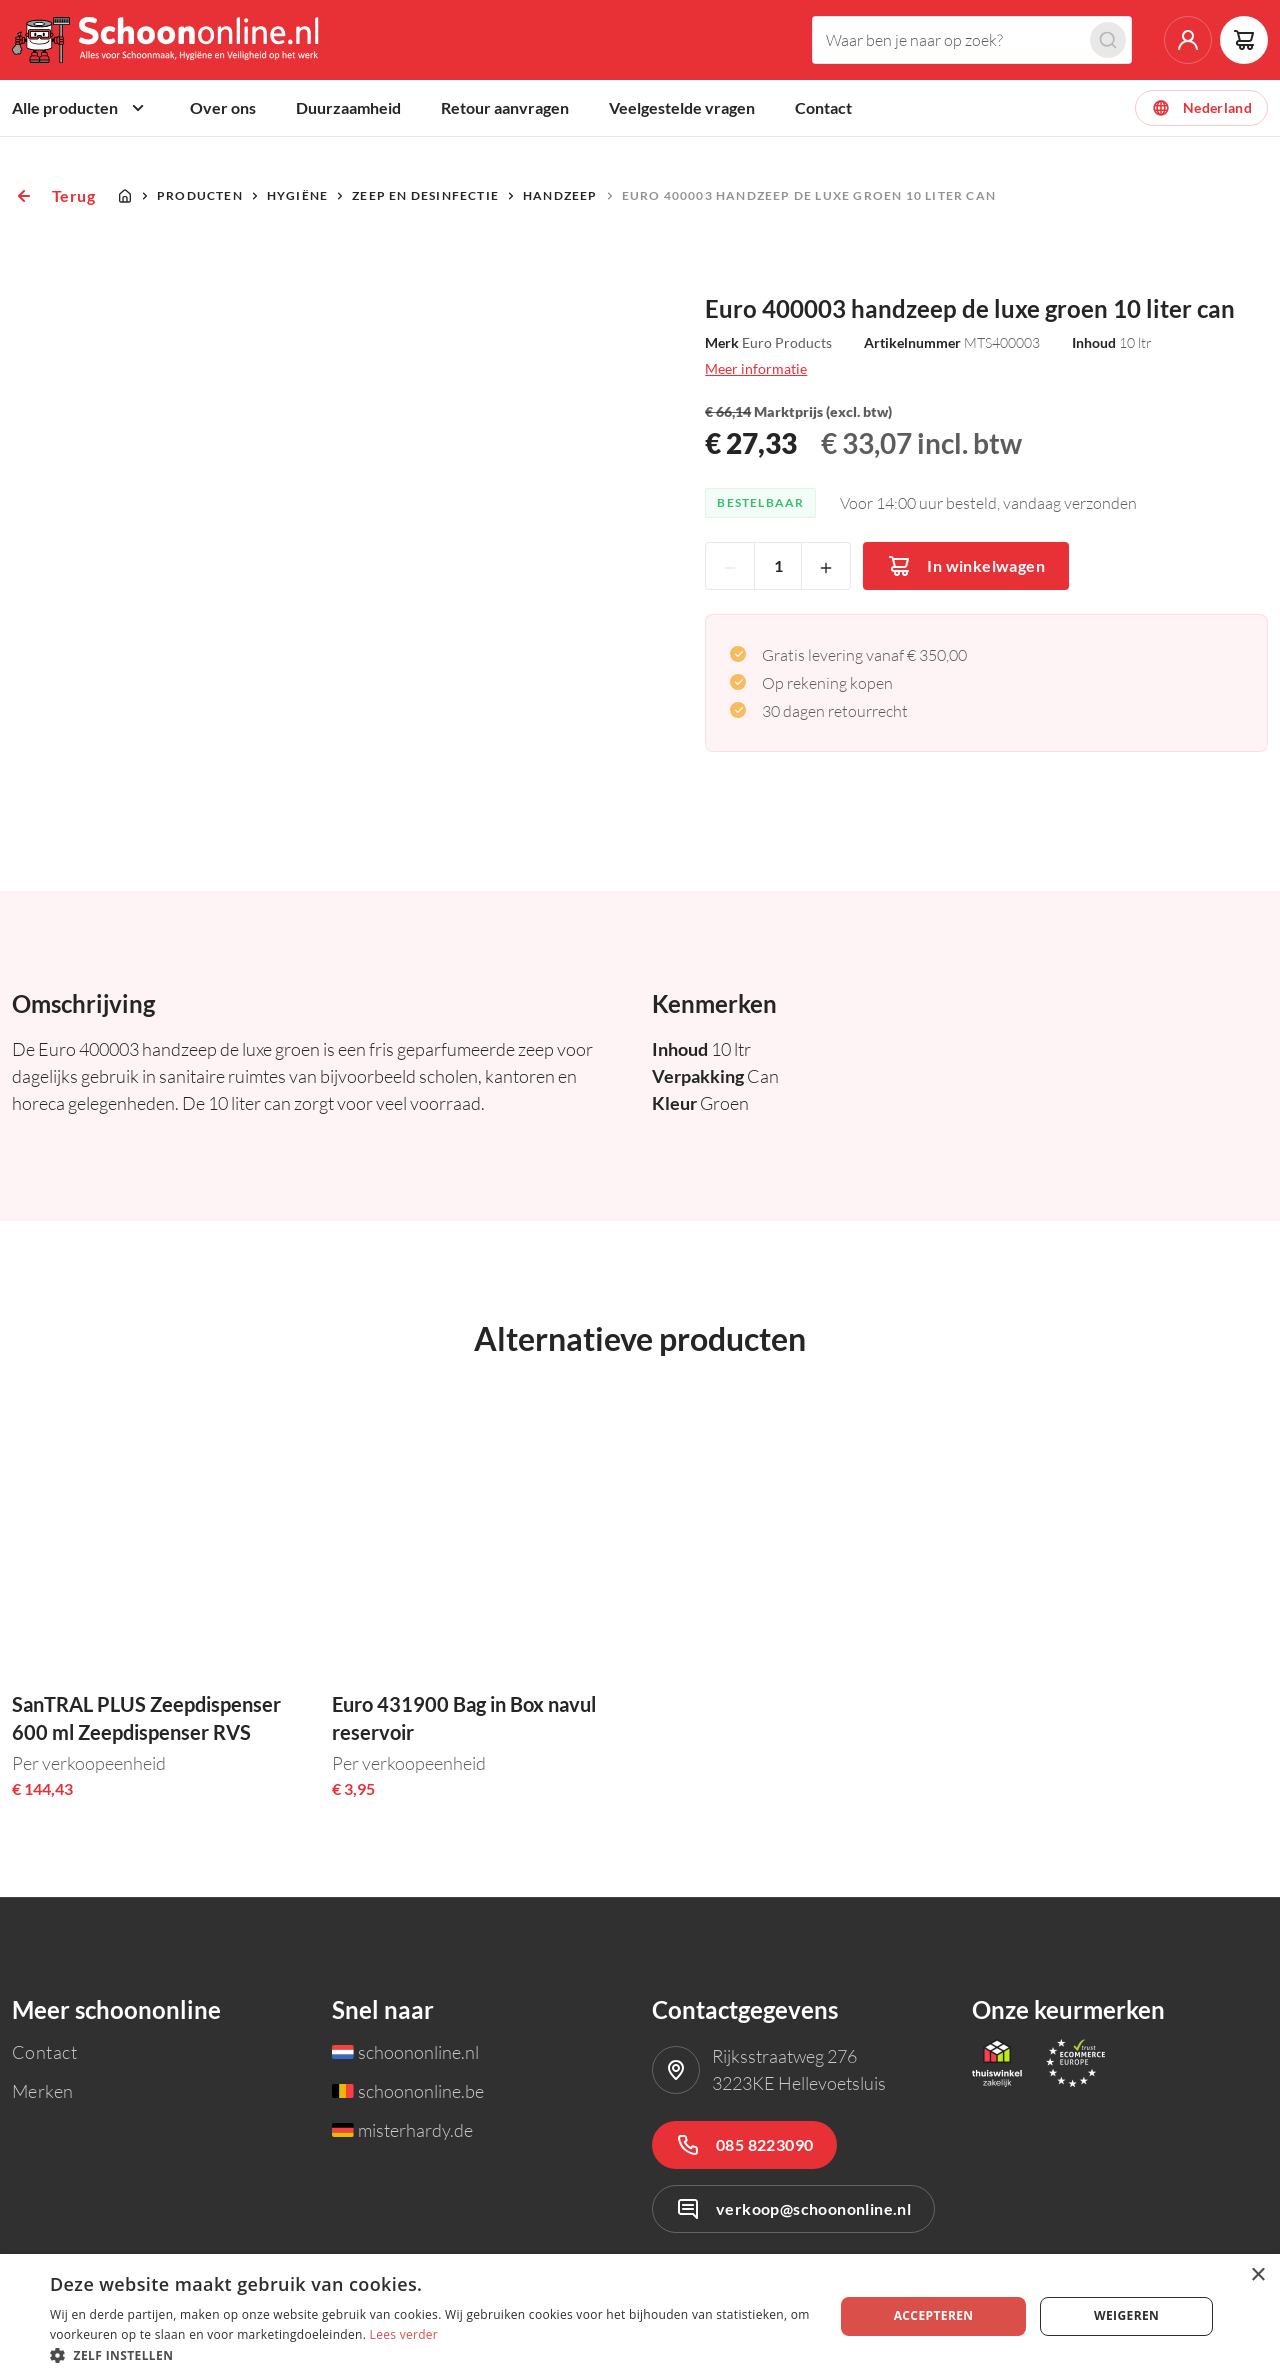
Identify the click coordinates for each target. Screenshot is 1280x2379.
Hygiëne (297, 195)
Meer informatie (756, 368)
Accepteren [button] (934, 2315)
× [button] (1257, 2275)
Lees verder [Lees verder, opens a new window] (404, 2334)
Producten (200, 195)
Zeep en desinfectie (425, 195)
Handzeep (560, 195)
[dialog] (640, 2316)
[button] (430, 2354)
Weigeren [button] (1126, 2315)
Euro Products (787, 342)
